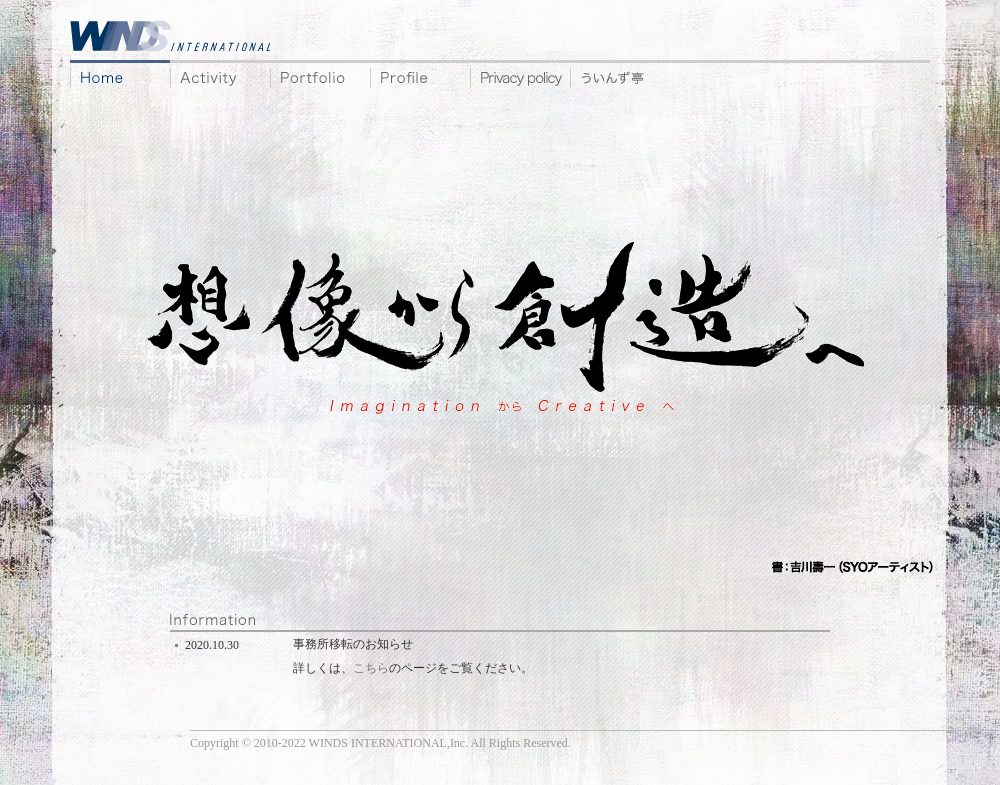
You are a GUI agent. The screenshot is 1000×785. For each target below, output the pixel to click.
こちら (371, 668)
